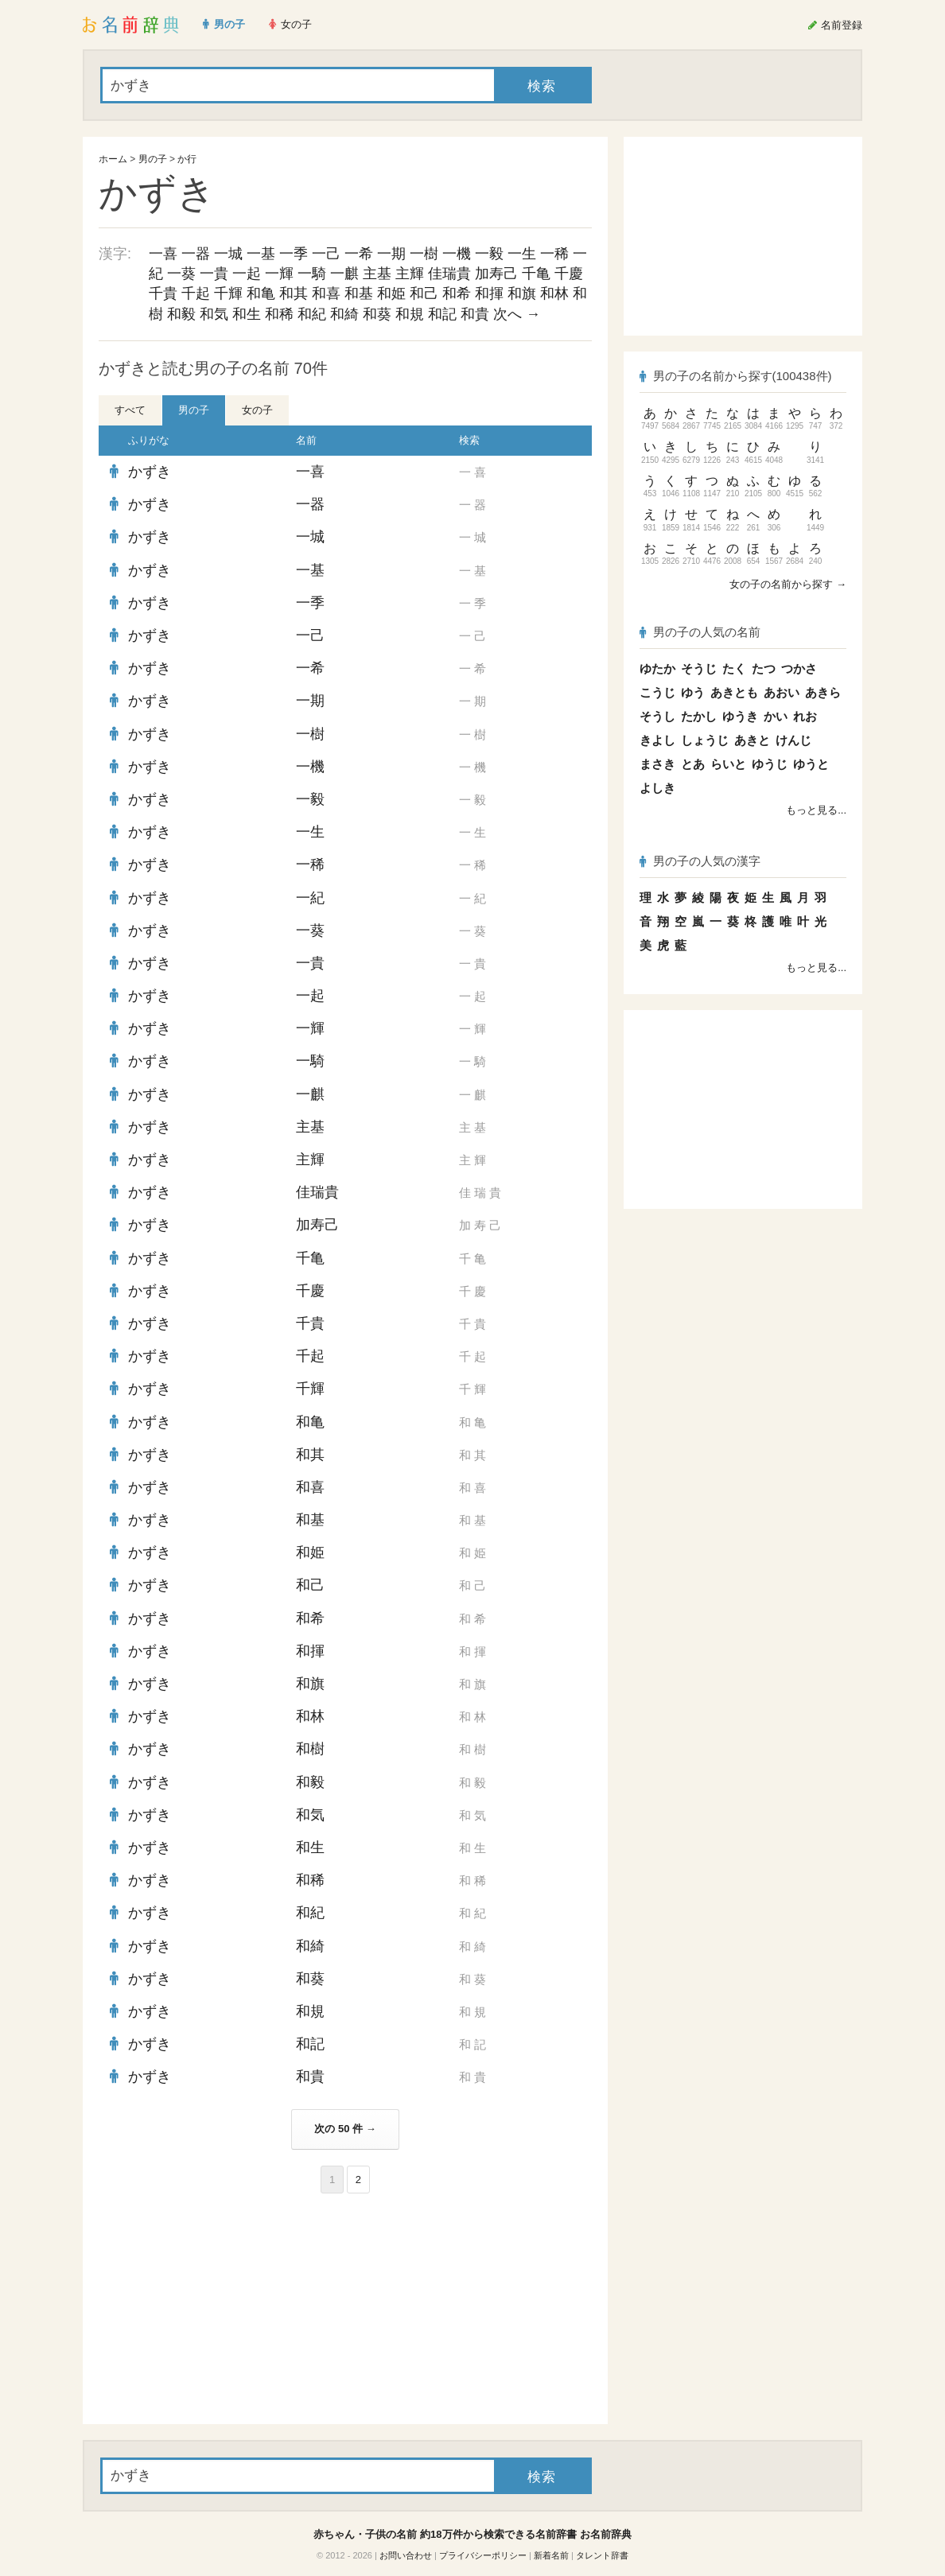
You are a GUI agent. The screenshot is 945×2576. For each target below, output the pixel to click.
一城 (228, 254)
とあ (693, 764)
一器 (195, 254)
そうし (657, 716)
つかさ (799, 668)
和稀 (279, 314)
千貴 (163, 293)
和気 (214, 314)
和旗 (522, 293)
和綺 (344, 314)
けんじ (793, 740)
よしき (657, 788)
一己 (326, 254)
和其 (293, 293)
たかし (699, 716)
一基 (261, 254)
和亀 (261, 293)
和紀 (312, 314)
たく (734, 668)
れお (805, 716)
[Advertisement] (218, 2308)
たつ (764, 668)
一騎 (312, 274)
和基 (358, 293)
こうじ (657, 692)
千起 (195, 293)
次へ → (516, 314)
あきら (823, 692)
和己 (424, 293)
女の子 (257, 410)
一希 (358, 254)
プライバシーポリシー (483, 2555)
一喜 (163, 254)
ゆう (693, 692)
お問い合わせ (405, 2555)
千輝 (228, 293)
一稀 (554, 254)
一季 (293, 254)
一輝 (279, 274)
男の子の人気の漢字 (700, 861)
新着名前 (551, 2555)
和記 (442, 314)
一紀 (310, 898)
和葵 (377, 314)
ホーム (113, 159)
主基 (377, 274)
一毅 (489, 254)
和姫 (391, 293)
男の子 (152, 159)
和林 (554, 293)
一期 (391, 254)
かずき (149, 472)
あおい (781, 692)
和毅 (181, 314)
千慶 (568, 274)
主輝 (409, 274)
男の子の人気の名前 (700, 632)
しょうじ (705, 740)
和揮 (489, 293)
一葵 (181, 274)
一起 (246, 274)
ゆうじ (770, 764)
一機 (456, 254)
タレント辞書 (602, 2555)
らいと (728, 764)
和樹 (310, 1749)
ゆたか (657, 668)
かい (776, 716)
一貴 (214, 274)
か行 (186, 159)
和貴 (475, 314)
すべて (130, 410)
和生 (246, 314)
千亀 (536, 274)
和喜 (326, 293)
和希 (456, 293)
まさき (657, 764)
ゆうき (740, 716)
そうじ (699, 668)
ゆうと (811, 764)
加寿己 (496, 274)
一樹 (424, 254)
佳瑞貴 (449, 274)
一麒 (344, 274)
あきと (752, 740)
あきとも (734, 692)
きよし (657, 740)
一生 (522, 254)
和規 (409, 314)
